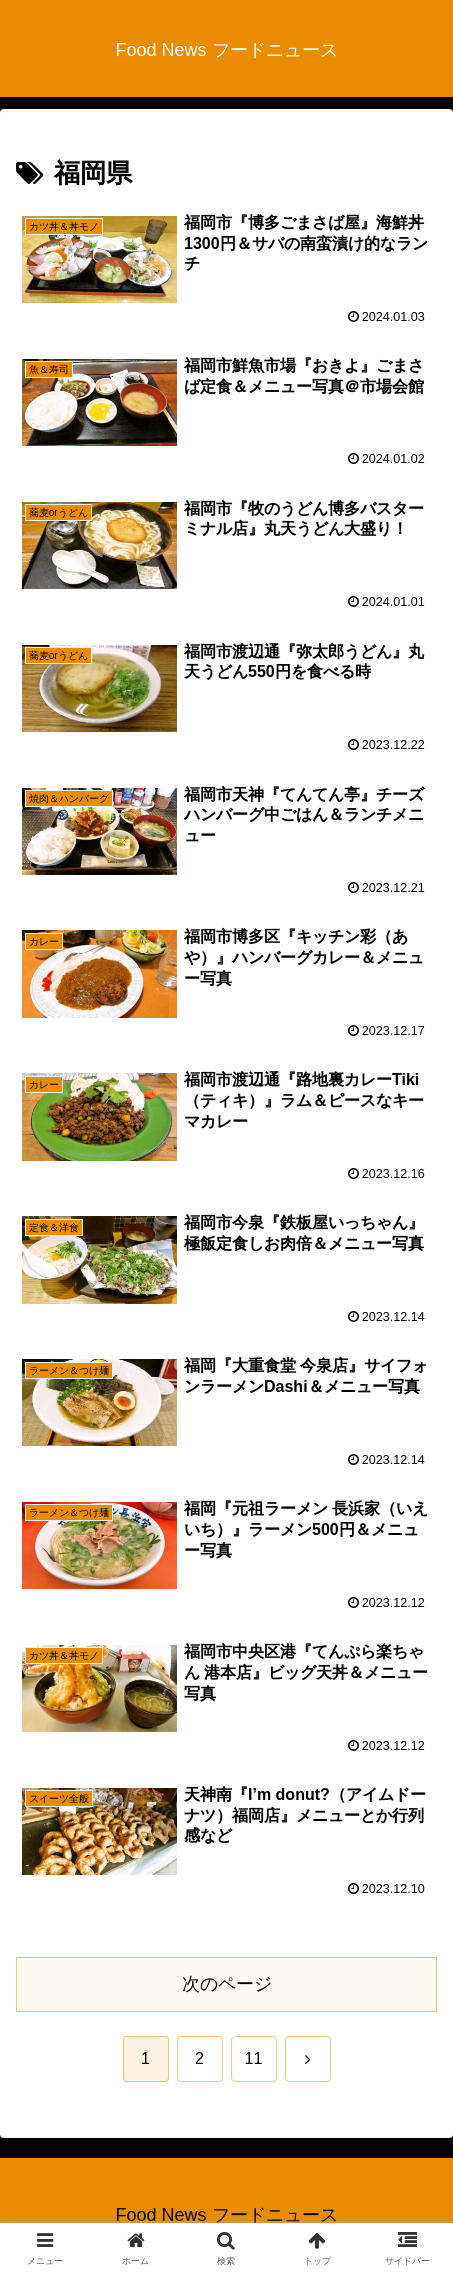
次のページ (227, 1984)
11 (254, 2058)
